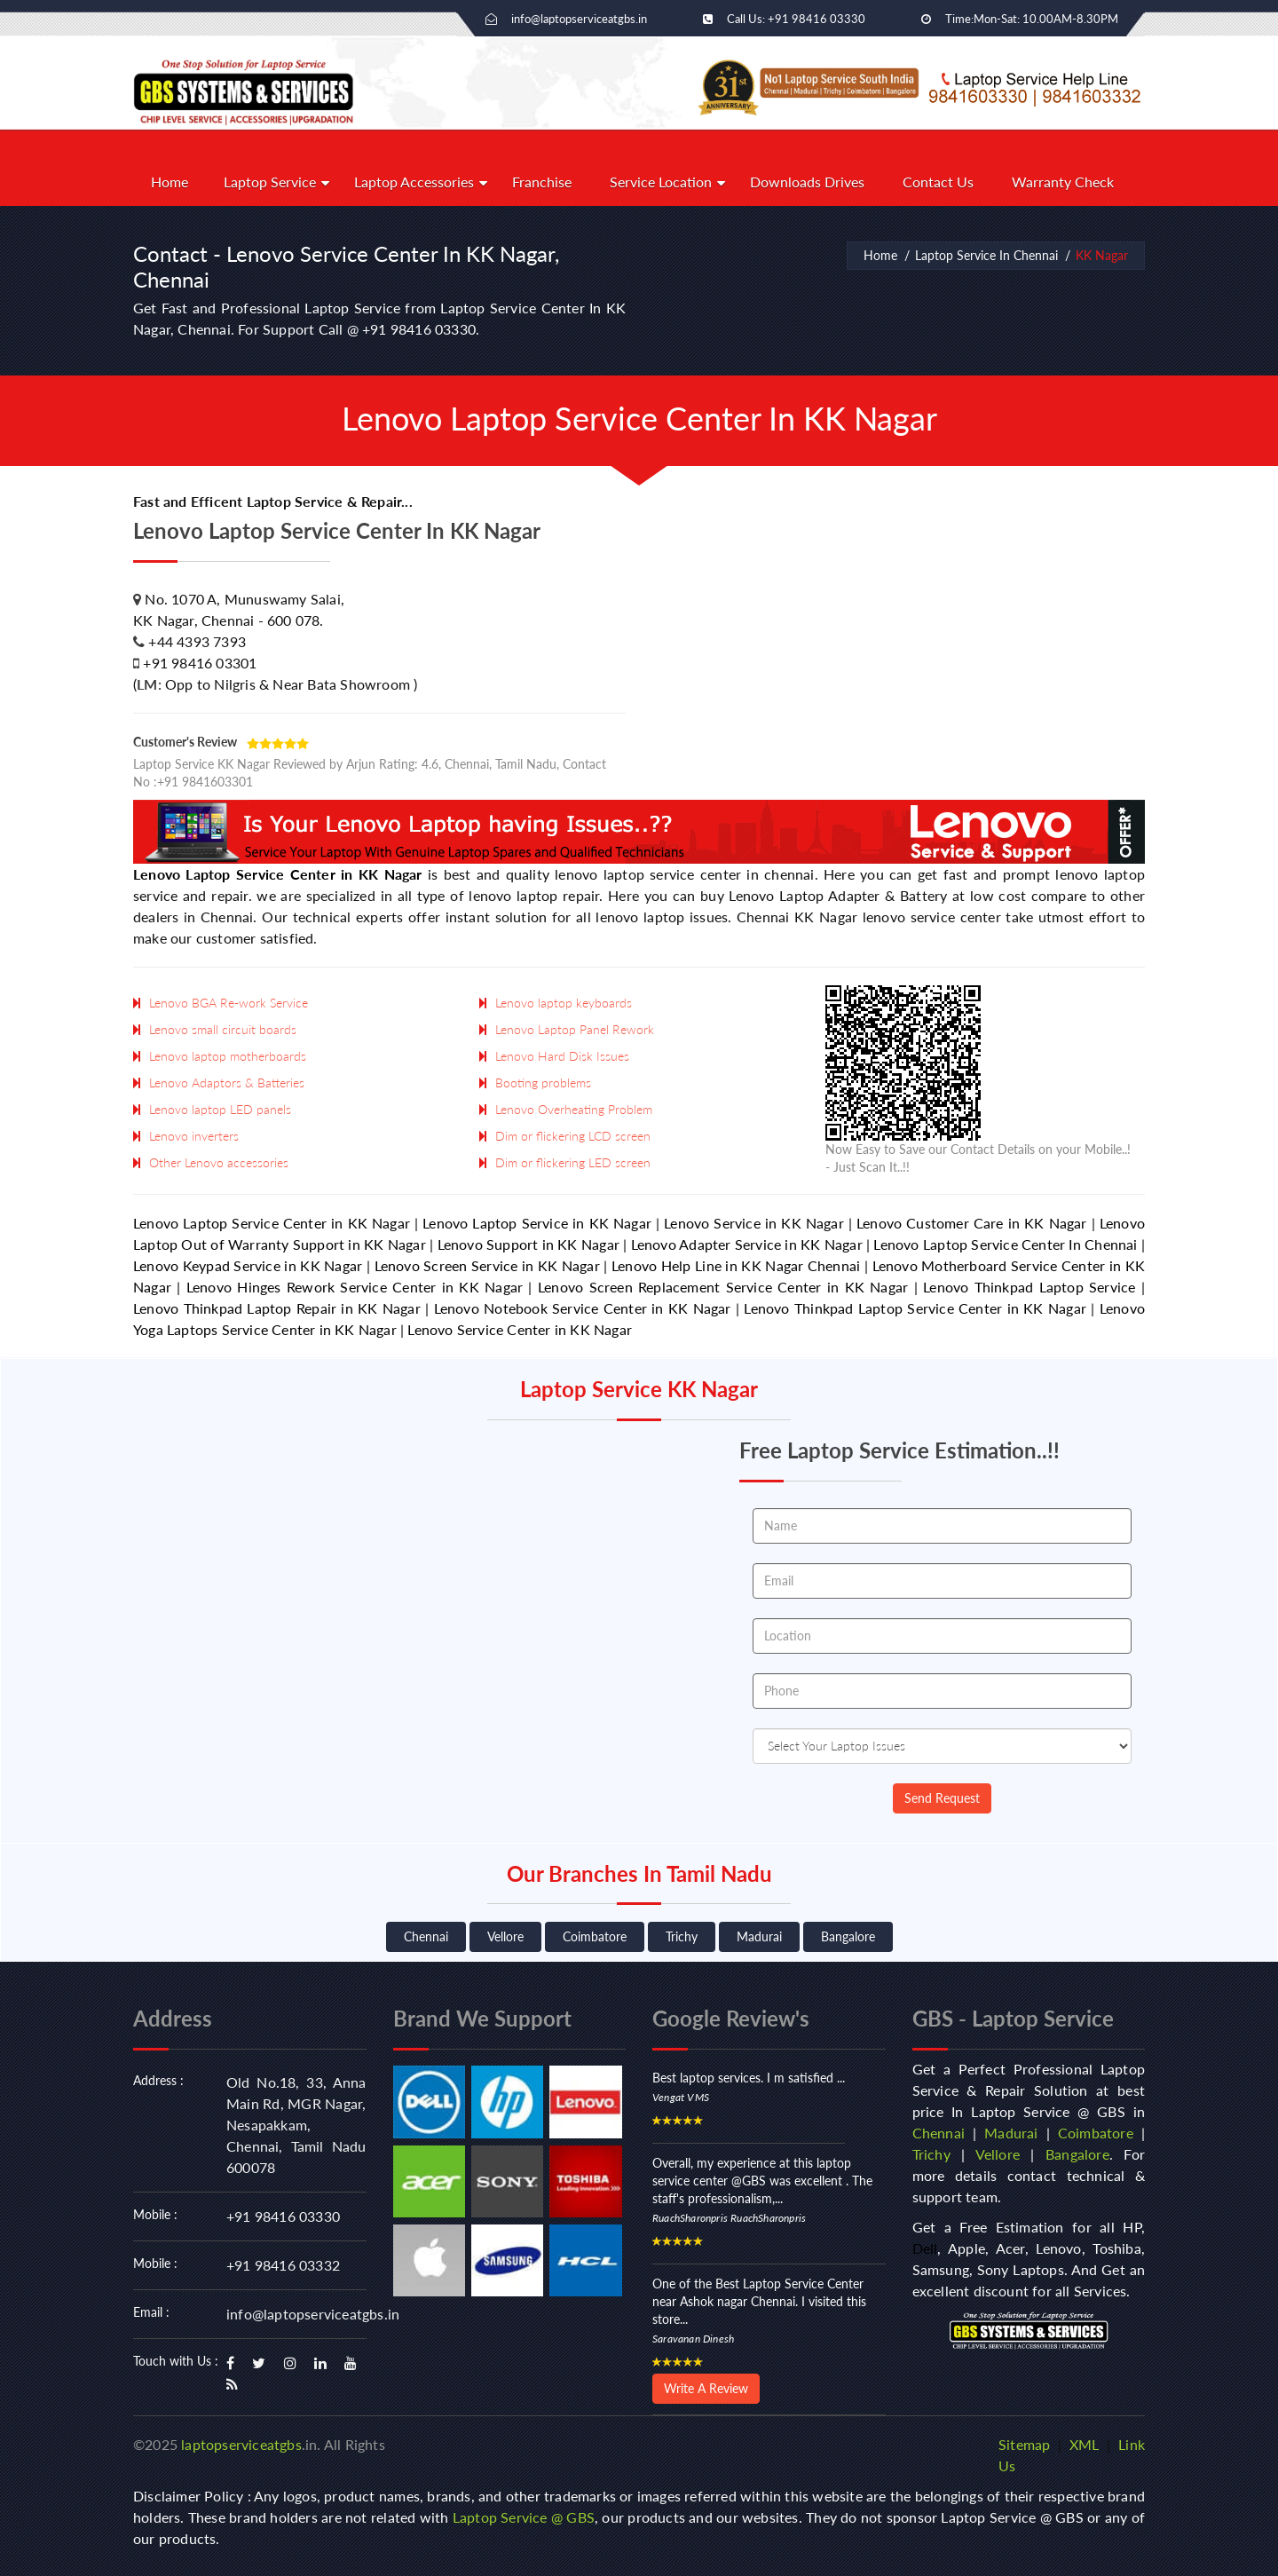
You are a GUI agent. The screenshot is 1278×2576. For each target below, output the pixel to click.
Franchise (542, 181)
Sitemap (1024, 2444)
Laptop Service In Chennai (986, 255)
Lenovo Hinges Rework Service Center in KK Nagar (354, 1286)
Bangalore (848, 1936)
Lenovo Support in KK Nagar (528, 1244)
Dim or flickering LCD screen (573, 1135)
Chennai (426, 1936)
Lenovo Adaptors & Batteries (226, 1082)
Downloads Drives (807, 181)
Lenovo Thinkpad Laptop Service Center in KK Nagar (915, 1308)
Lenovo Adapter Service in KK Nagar (747, 1244)
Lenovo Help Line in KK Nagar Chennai (735, 1265)
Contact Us (938, 181)
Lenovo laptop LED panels (220, 1109)
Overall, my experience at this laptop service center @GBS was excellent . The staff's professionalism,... (762, 2180)
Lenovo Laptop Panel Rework (574, 1029)
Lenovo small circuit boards (222, 1029)
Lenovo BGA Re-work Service (228, 1002)
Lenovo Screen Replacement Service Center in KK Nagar (723, 1286)
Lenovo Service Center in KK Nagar (519, 1329)
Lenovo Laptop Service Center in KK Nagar (277, 873)
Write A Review (706, 2388)
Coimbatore (595, 1936)
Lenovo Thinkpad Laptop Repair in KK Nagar (277, 1308)
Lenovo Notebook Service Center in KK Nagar (582, 1308)
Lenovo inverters (194, 1135)
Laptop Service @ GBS (524, 2517)
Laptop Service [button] (270, 181)
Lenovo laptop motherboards (227, 1055)
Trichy (682, 1936)
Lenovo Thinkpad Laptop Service (1029, 1286)
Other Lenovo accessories (218, 1162)
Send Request (942, 1798)
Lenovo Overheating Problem (573, 1109)
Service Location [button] (661, 181)
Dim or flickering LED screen (573, 1162)
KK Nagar (1102, 255)
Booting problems (543, 1082)
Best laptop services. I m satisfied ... (748, 2077)
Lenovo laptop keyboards (563, 1002)
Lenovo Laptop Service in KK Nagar (536, 1222)
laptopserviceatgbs (241, 2444)
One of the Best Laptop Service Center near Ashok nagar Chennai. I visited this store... (759, 2301)
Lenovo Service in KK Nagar (754, 1222)
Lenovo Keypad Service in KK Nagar (247, 1265)
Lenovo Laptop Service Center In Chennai (1005, 1244)
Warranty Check (1063, 181)
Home (169, 181)
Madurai (759, 1936)
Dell (925, 2248)
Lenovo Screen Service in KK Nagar (487, 1265)
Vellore (505, 1936)
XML (1084, 2444)
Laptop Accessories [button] (414, 181)
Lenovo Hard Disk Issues (562, 1055)
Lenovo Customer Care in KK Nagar (971, 1222)
